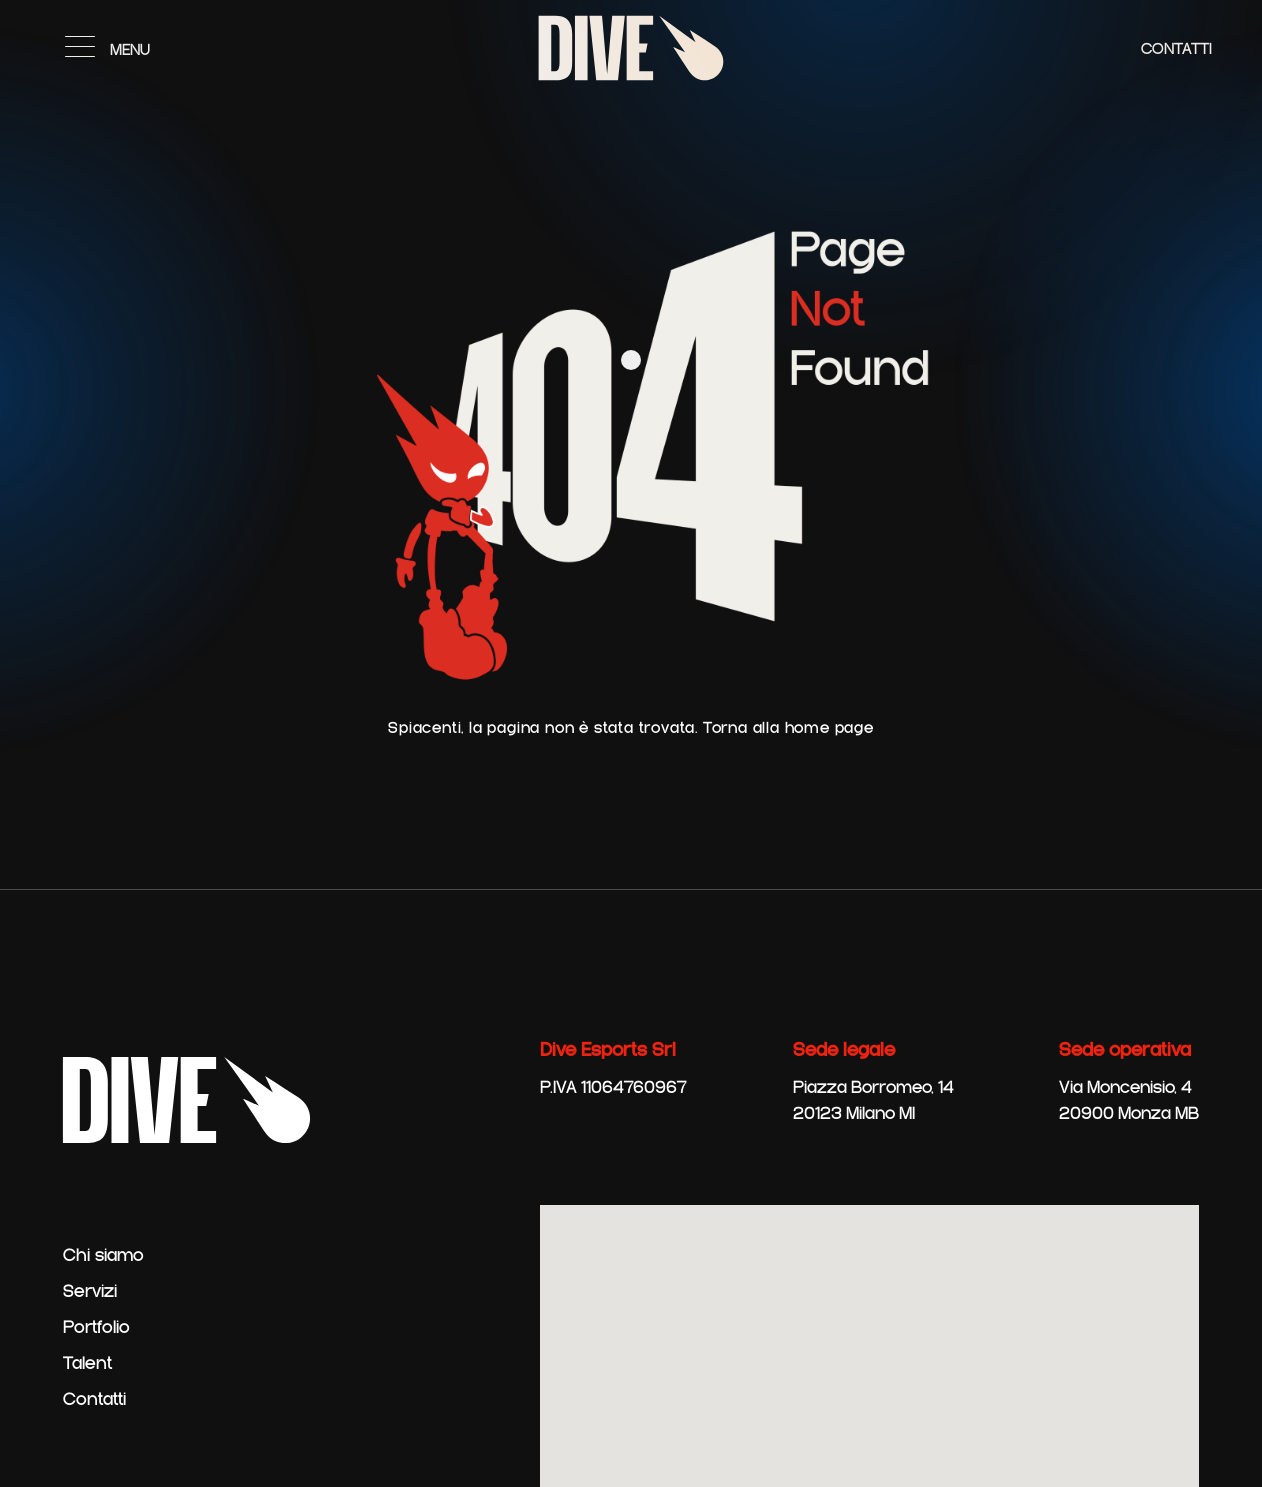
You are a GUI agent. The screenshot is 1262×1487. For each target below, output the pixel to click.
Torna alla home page (788, 728)
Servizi (90, 1292)
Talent (87, 1364)
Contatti (1176, 49)
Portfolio (96, 1328)
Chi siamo (103, 1256)
